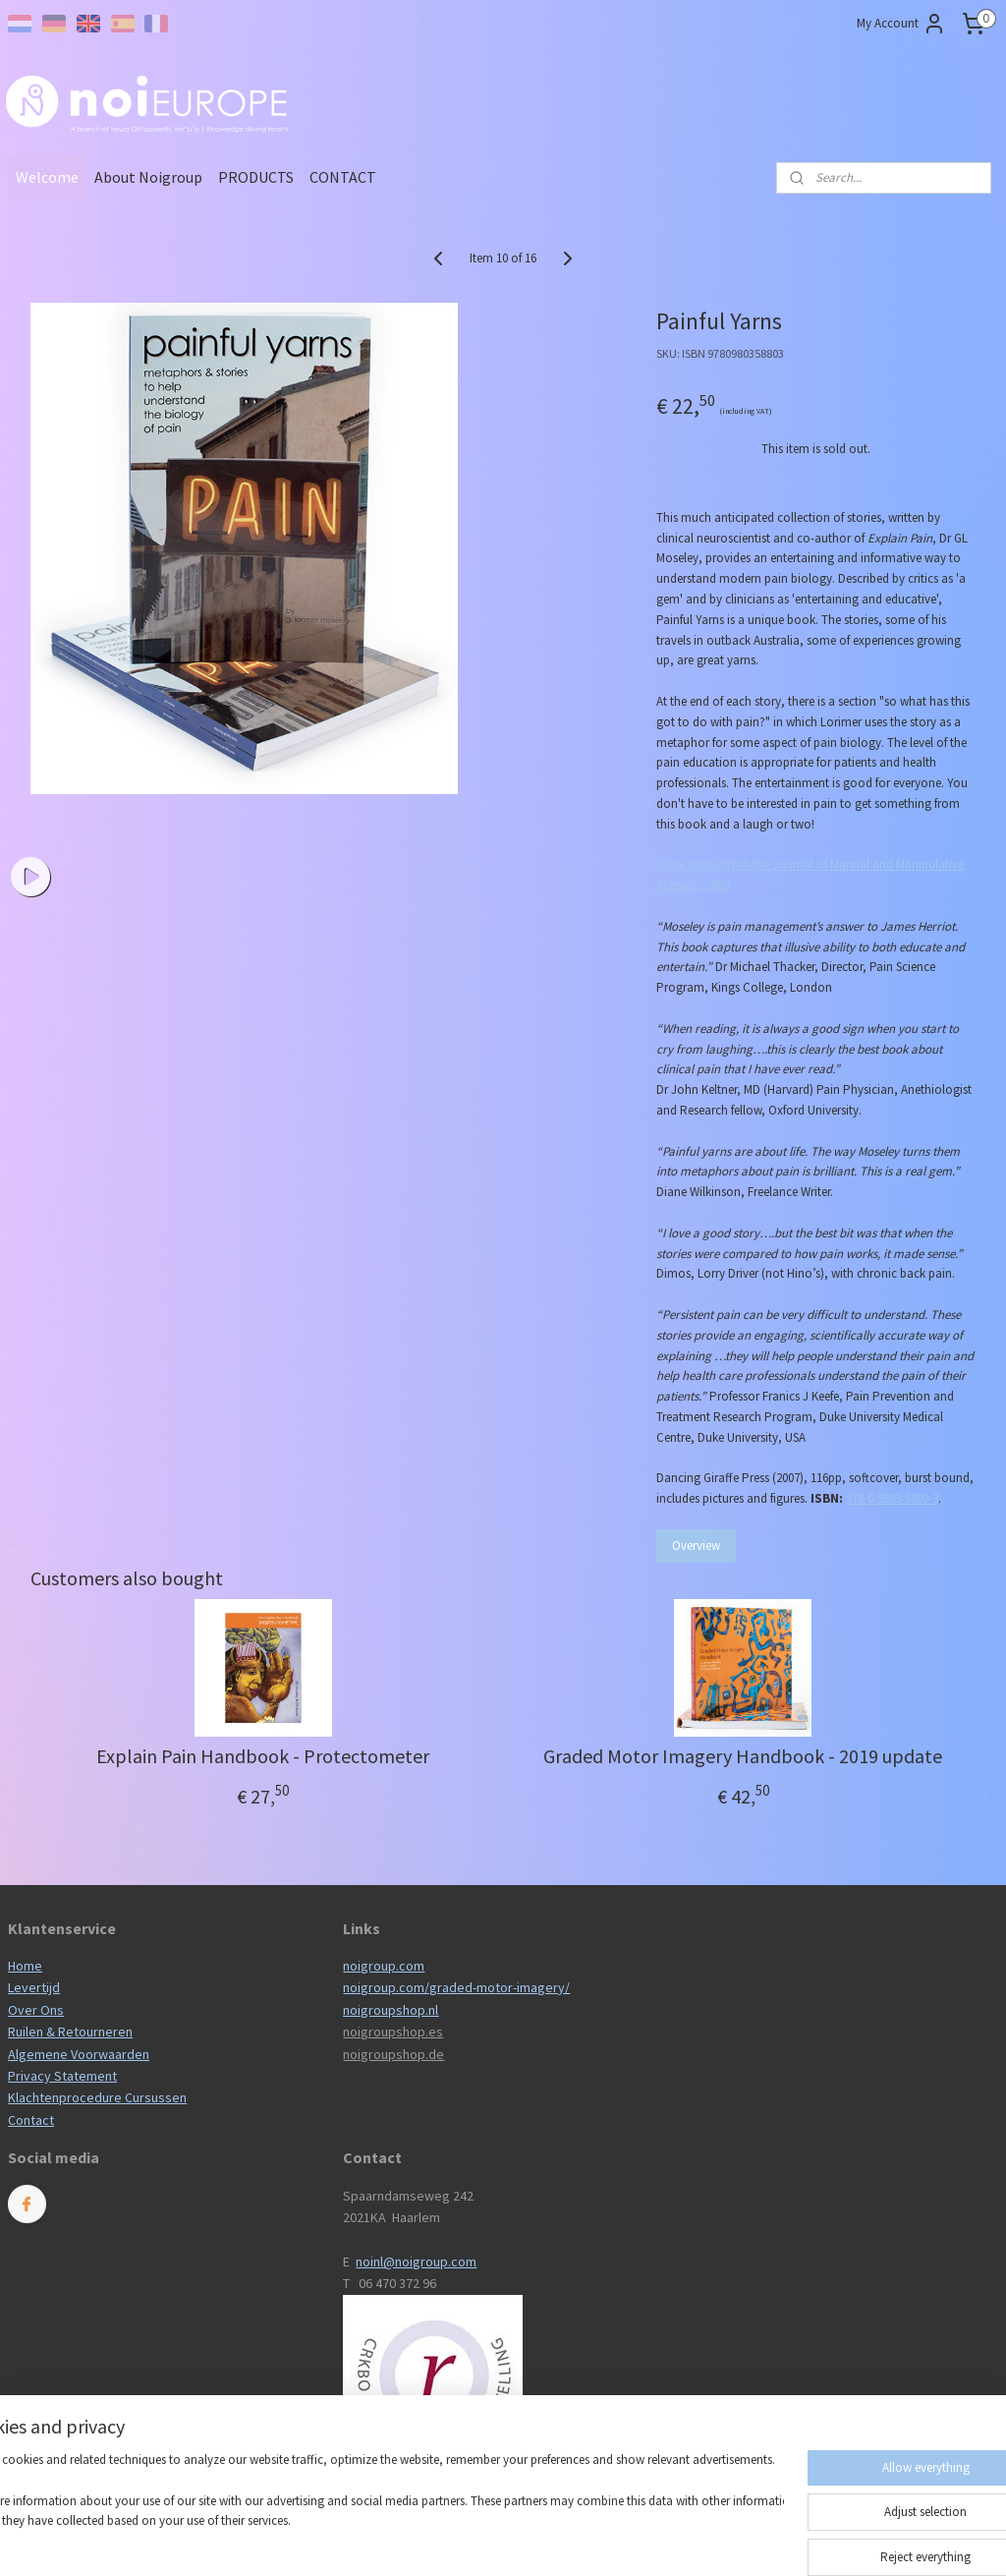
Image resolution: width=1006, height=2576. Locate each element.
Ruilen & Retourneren (70, 2031)
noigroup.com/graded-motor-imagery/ (456, 1987)
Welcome (47, 177)
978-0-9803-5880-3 (892, 1498)
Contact (31, 2120)
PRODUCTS (256, 177)
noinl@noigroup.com (416, 2261)
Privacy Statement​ (62, 2076)
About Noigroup (148, 177)
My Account (901, 23)
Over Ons (36, 2010)
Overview (696, 1545)
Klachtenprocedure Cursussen (97, 2097)
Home (25, 1966)
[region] (373, 2513)
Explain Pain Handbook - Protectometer (262, 1756)
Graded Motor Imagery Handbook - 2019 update (742, 1756)
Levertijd (34, 1987)
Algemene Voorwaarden (78, 2054)
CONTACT (342, 177)
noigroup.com (383, 1966)
